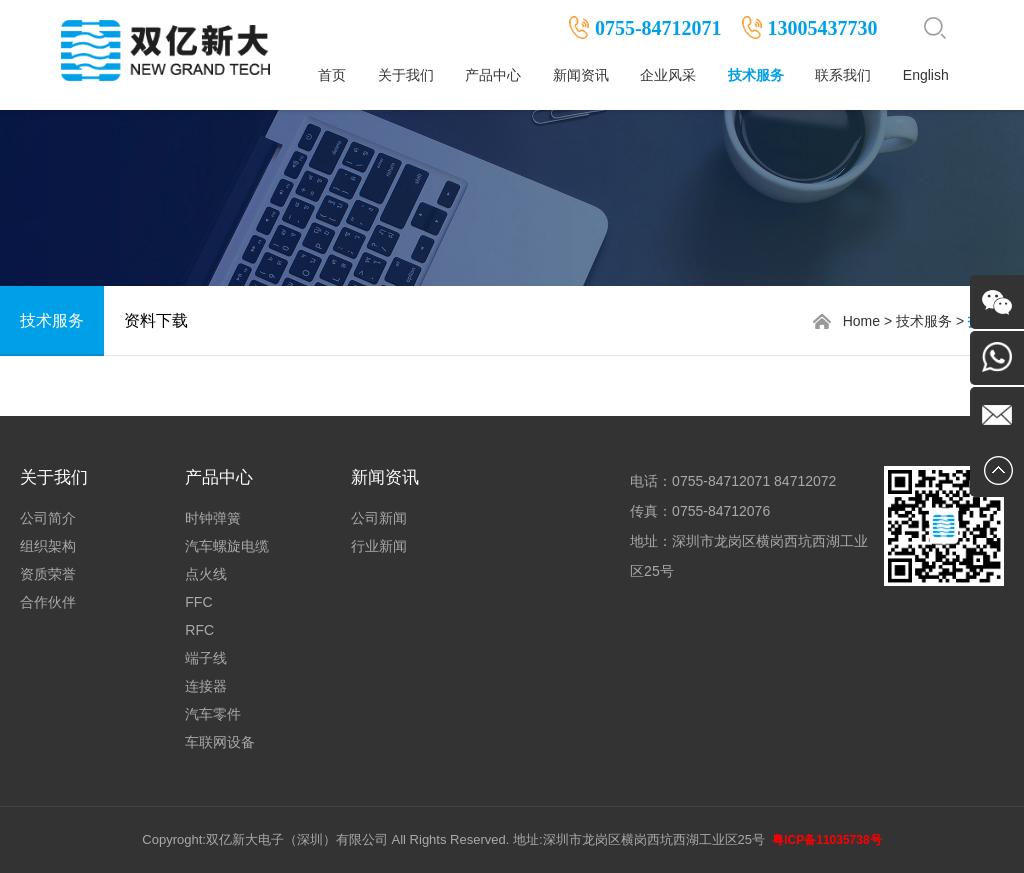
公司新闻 (379, 518)
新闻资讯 (581, 75)
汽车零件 (213, 714)
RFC (199, 630)
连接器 (206, 686)
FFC (198, 602)
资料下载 (156, 320)
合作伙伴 (48, 602)
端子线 (206, 658)
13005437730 (823, 28)
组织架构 (48, 546)
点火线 (206, 574)
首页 (332, 75)
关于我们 (406, 75)
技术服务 (756, 75)
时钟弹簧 (213, 518)
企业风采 (668, 75)
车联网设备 (220, 742)
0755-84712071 (658, 28)
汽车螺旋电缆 (227, 546)
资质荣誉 (48, 574)
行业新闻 (379, 546)
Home (861, 321)
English (926, 75)
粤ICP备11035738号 (826, 840)
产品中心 (493, 75)
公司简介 (48, 518)
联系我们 (843, 75)
